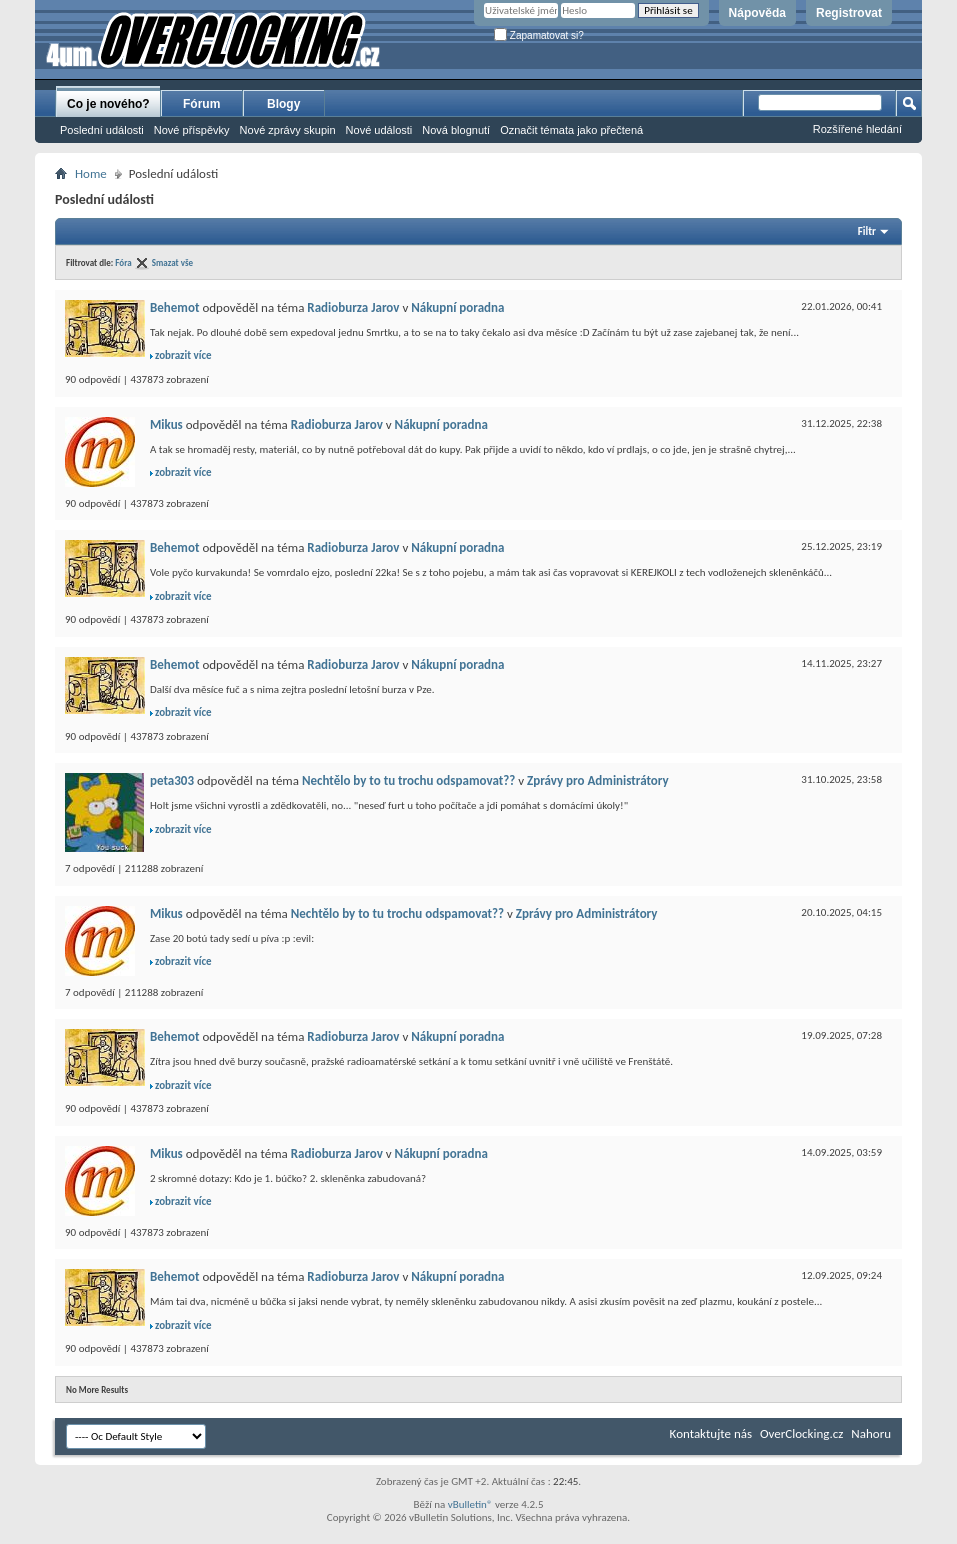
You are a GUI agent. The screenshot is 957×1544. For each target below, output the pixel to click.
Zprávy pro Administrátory (598, 780)
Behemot (174, 307)
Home (91, 173)
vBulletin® (470, 1504)
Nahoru (871, 1433)
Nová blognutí (456, 130)
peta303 (172, 780)
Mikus (166, 424)
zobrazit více (183, 355)
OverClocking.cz (801, 1433)
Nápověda (757, 13)
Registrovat (849, 13)
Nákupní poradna (457, 307)
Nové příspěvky (192, 130)
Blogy (283, 104)
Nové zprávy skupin (288, 130)
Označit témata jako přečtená (571, 130)
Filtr (867, 231)
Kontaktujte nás (711, 1433)
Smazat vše (172, 262)
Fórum (201, 104)
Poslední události (102, 130)
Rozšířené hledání (857, 129)
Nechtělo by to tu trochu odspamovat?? (408, 780)
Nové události (379, 130)
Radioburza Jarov (353, 307)
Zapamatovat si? (539, 35)
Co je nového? (108, 104)
